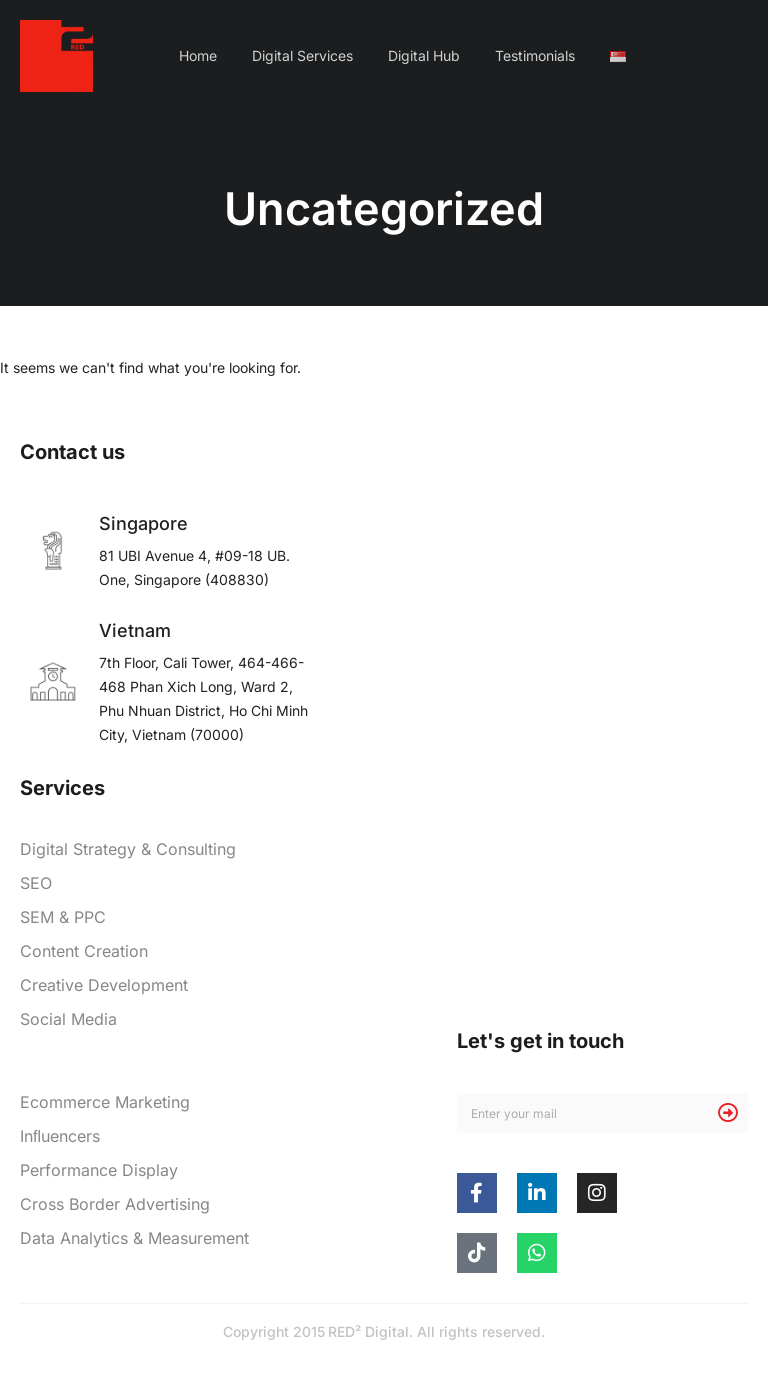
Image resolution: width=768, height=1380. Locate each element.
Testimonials (535, 55)
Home (198, 55)
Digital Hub (424, 55)
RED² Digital (368, 1331)
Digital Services (302, 55)
